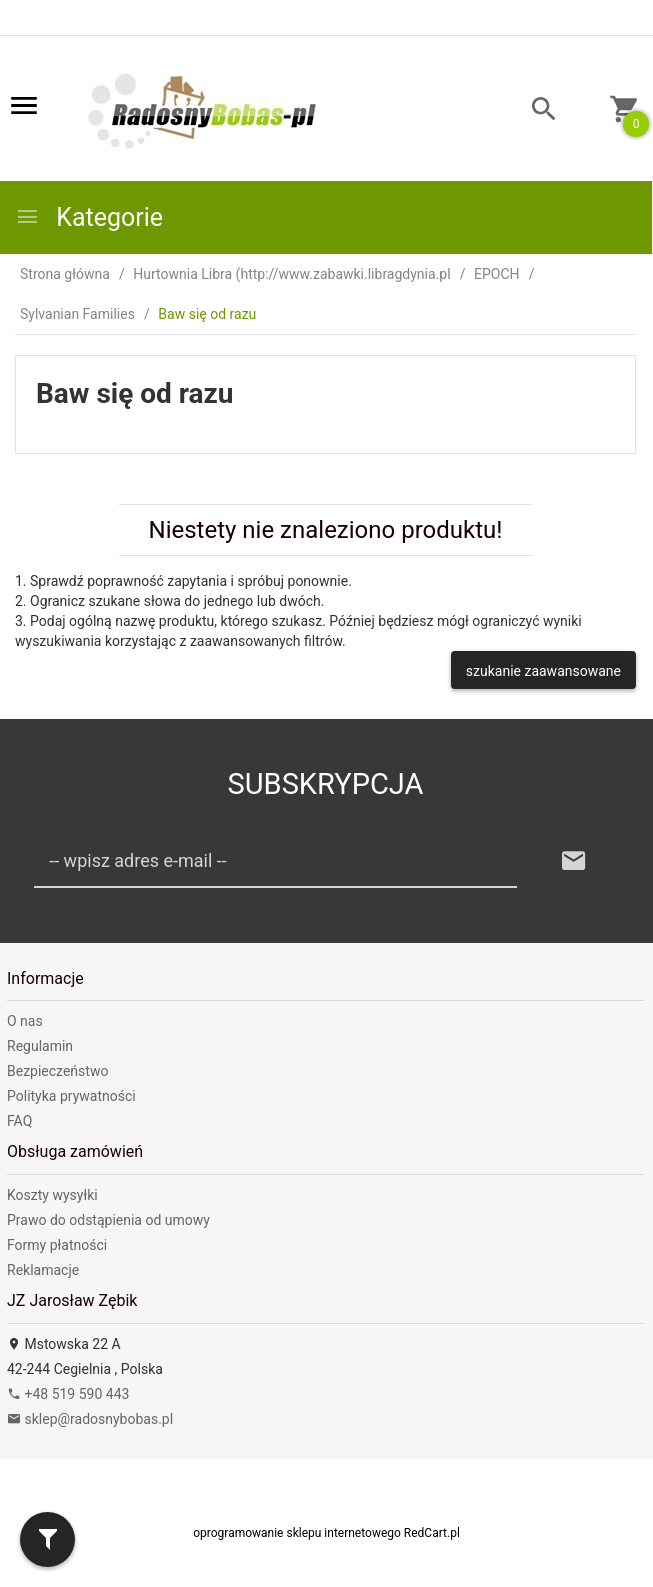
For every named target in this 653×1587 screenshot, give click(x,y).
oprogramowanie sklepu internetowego (297, 1533)
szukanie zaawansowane (543, 671)
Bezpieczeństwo (57, 1071)
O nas (25, 1021)
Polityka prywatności (71, 1096)
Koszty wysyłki (52, 1195)
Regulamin (40, 1046)
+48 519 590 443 (68, 1394)
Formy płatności (57, 1245)
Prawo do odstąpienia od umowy (108, 1220)
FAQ (19, 1121)
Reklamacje (43, 1270)
